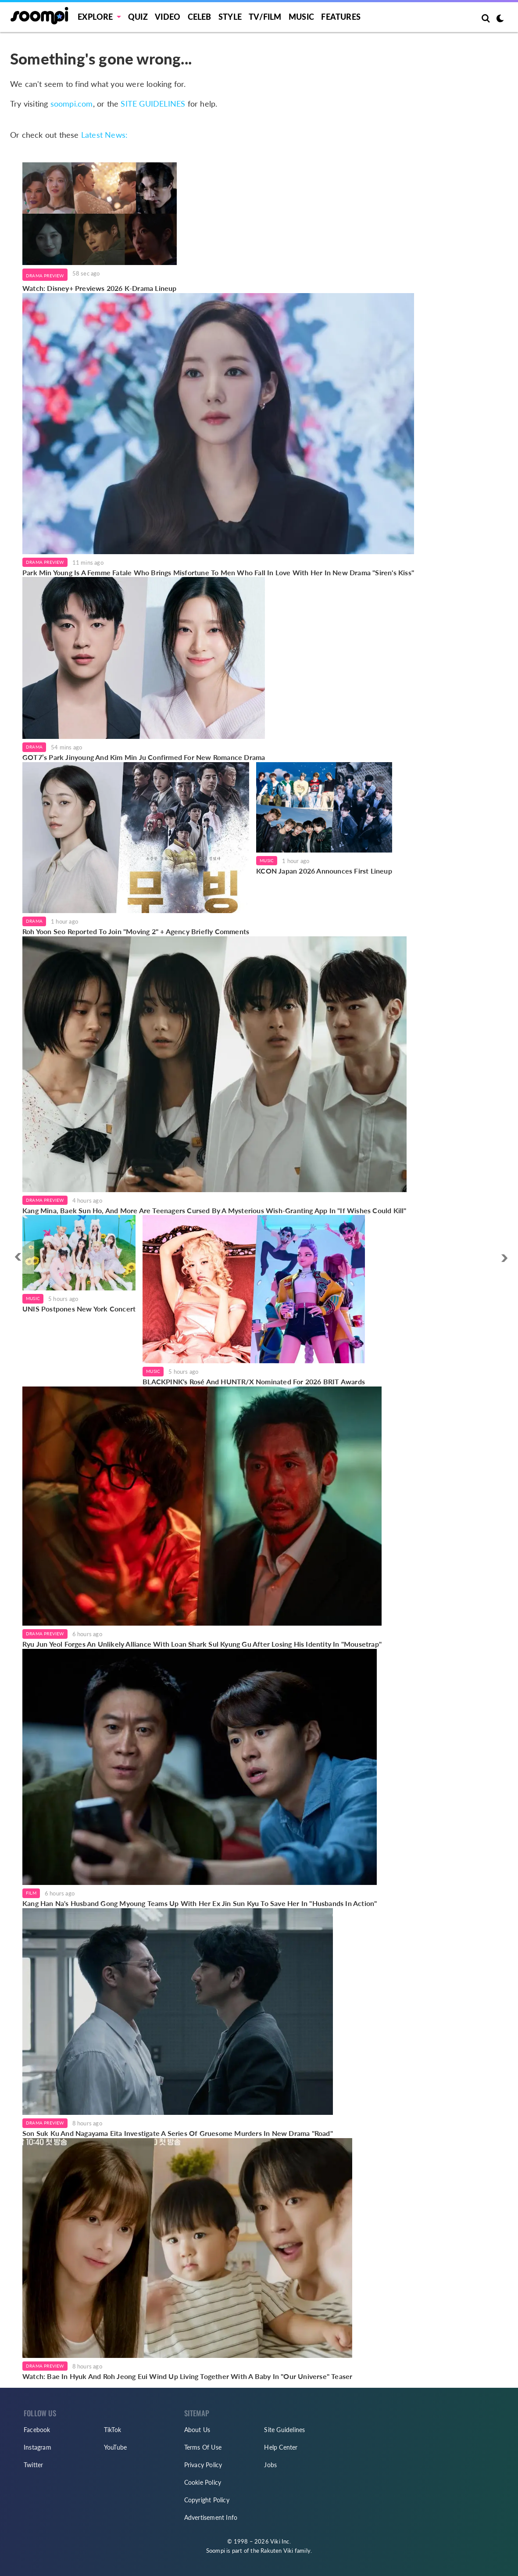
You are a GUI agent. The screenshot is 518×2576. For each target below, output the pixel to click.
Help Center (280, 2447)
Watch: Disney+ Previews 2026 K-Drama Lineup (99, 288)
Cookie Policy (202, 2482)
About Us (197, 2429)
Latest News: (104, 135)
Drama (34, 746)
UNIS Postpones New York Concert (79, 1308)
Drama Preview (45, 275)
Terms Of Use (202, 2447)
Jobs (270, 2465)
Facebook (37, 2429)
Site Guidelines (284, 2429)
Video (167, 16)
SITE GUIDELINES (153, 103)
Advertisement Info (211, 2517)
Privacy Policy (203, 2465)
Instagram (37, 2447)
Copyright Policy (206, 2500)
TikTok (112, 2429)
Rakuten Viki (277, 2550)
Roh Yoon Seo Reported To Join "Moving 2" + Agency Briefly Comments (135, 931)
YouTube (115, 2447)
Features (341, 16)
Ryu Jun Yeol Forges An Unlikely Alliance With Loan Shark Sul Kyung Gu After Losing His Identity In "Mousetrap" (202, 1644)
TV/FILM (265, 16)
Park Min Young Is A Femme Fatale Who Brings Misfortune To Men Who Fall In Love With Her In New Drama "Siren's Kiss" (218, 572)
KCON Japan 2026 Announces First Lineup (324, 871)
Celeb (199, 16)
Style (230, 16)
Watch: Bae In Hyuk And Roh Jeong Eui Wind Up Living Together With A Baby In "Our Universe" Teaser (187, 2376)
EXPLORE (95, 16)
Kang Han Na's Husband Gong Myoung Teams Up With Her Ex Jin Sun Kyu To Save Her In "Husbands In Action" (199, 1903)
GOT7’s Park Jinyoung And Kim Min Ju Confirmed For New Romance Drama (143, 757)
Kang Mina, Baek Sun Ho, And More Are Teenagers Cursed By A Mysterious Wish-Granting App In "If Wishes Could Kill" (214, 1210)
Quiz (138, 16)
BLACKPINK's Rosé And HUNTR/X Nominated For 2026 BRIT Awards (254, 1381)
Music (301, 16)
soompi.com (71, 103)
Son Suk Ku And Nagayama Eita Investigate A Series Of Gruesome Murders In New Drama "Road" (177, 2133)
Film (31, 1892)
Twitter (33, 2465)
